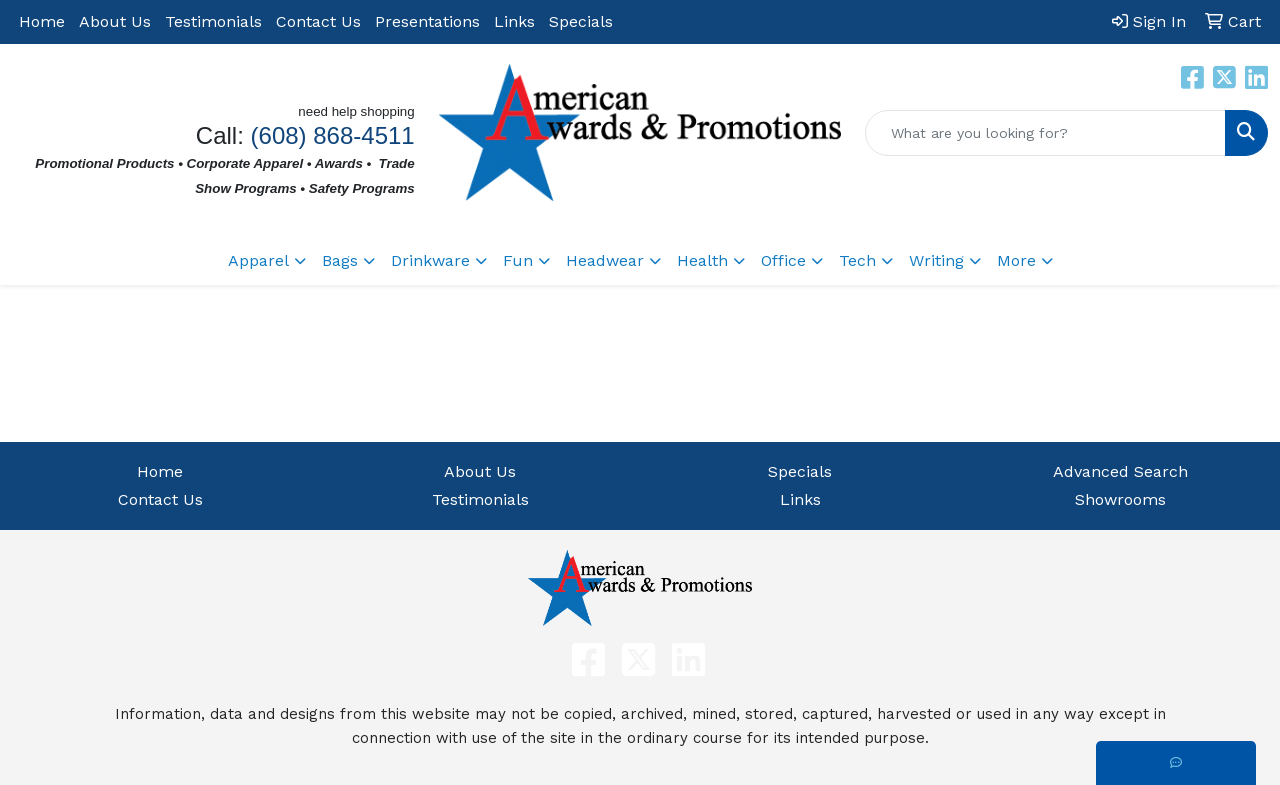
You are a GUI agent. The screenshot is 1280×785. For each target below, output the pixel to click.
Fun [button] (518, 260)
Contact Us (318, 21)
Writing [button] (936, 260)
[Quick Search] (1045, 133)
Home (42, 21)
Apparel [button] (258, 260)
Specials (581, 21)
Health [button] (702, 260)
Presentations (427, 21)
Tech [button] (857, 260)
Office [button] (783, 260)
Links (514, 21)
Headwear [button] (605, 260)
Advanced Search (1120, 471)
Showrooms (1120, 499)
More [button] (1016, 260)
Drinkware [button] (430, 260)
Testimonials (213, 21)
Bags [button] (340, 260)
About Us (115, 21)
